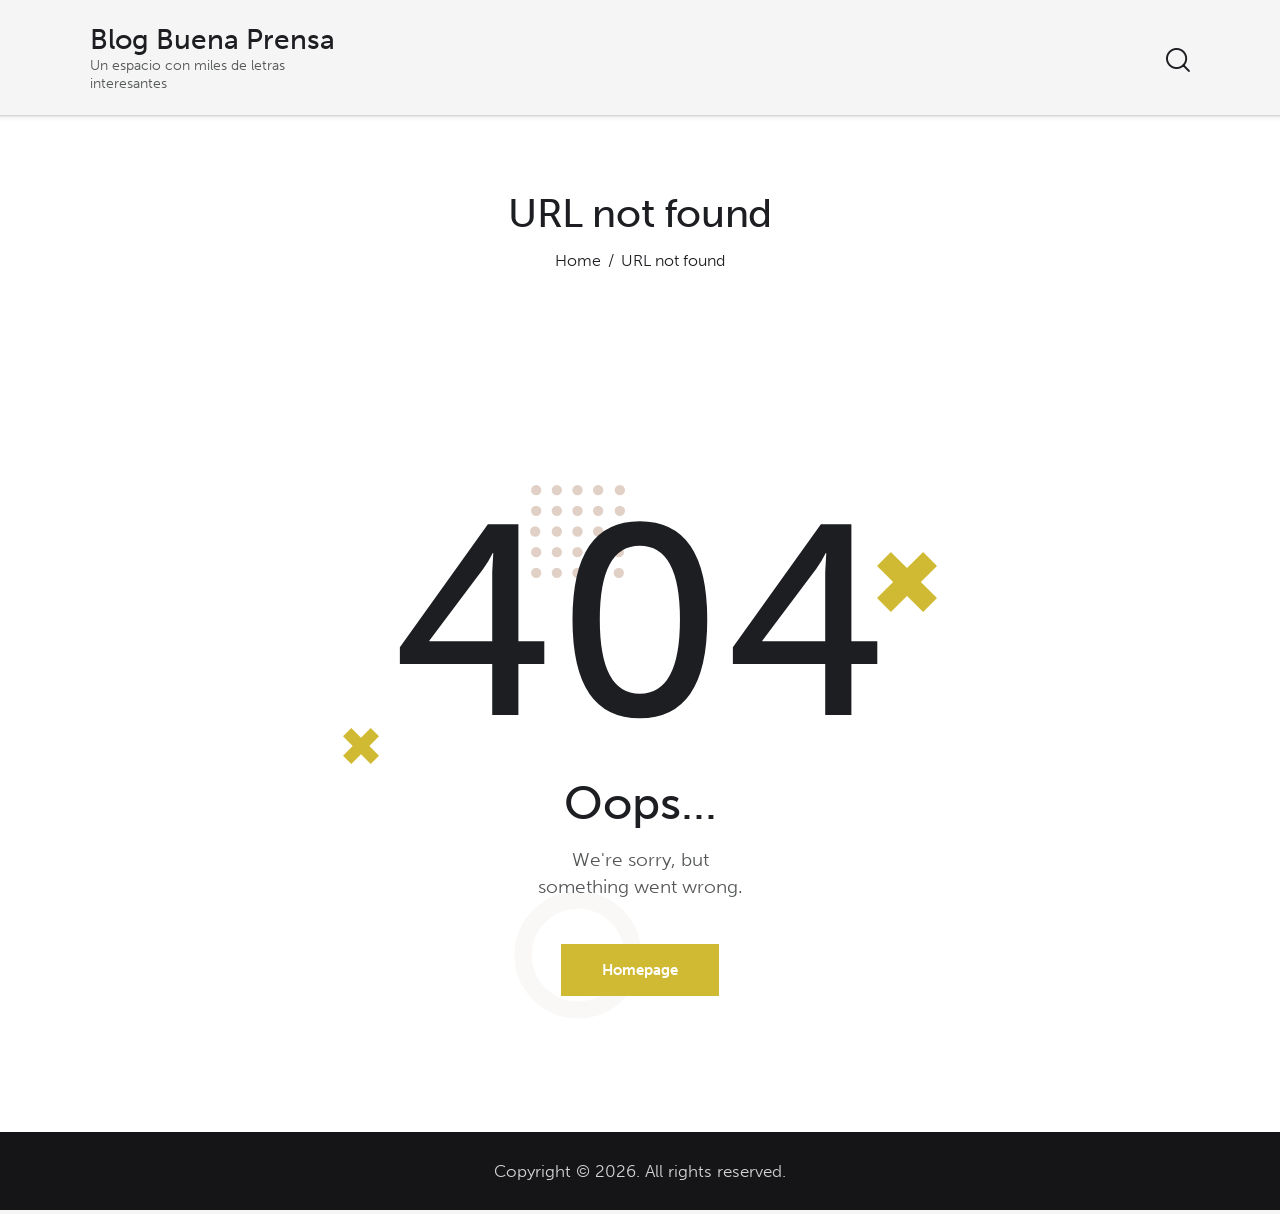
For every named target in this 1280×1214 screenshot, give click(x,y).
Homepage (640, 972)
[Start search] (1178, 61)
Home (578, 260)
